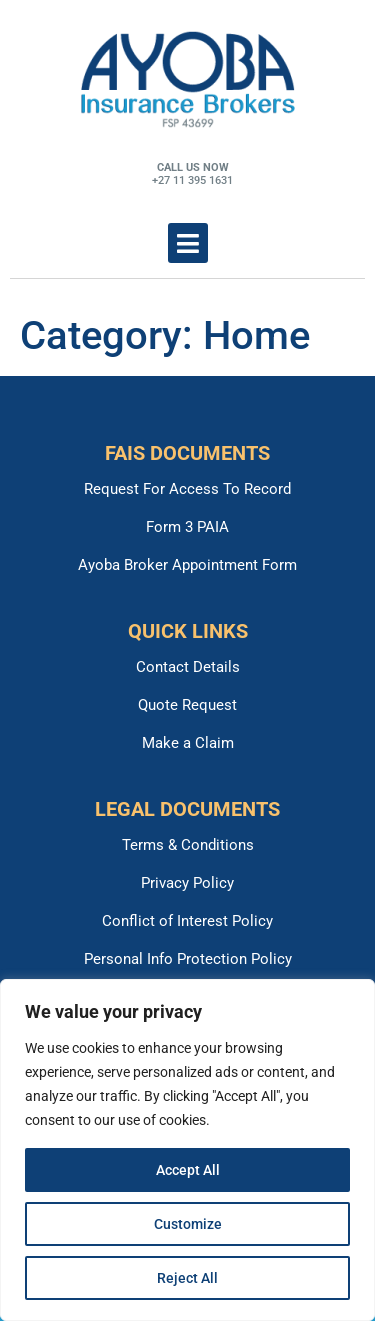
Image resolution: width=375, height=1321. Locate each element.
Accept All (188, 1170)
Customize (188, 1224)
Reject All (187, 1278)
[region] (187, 1150)
